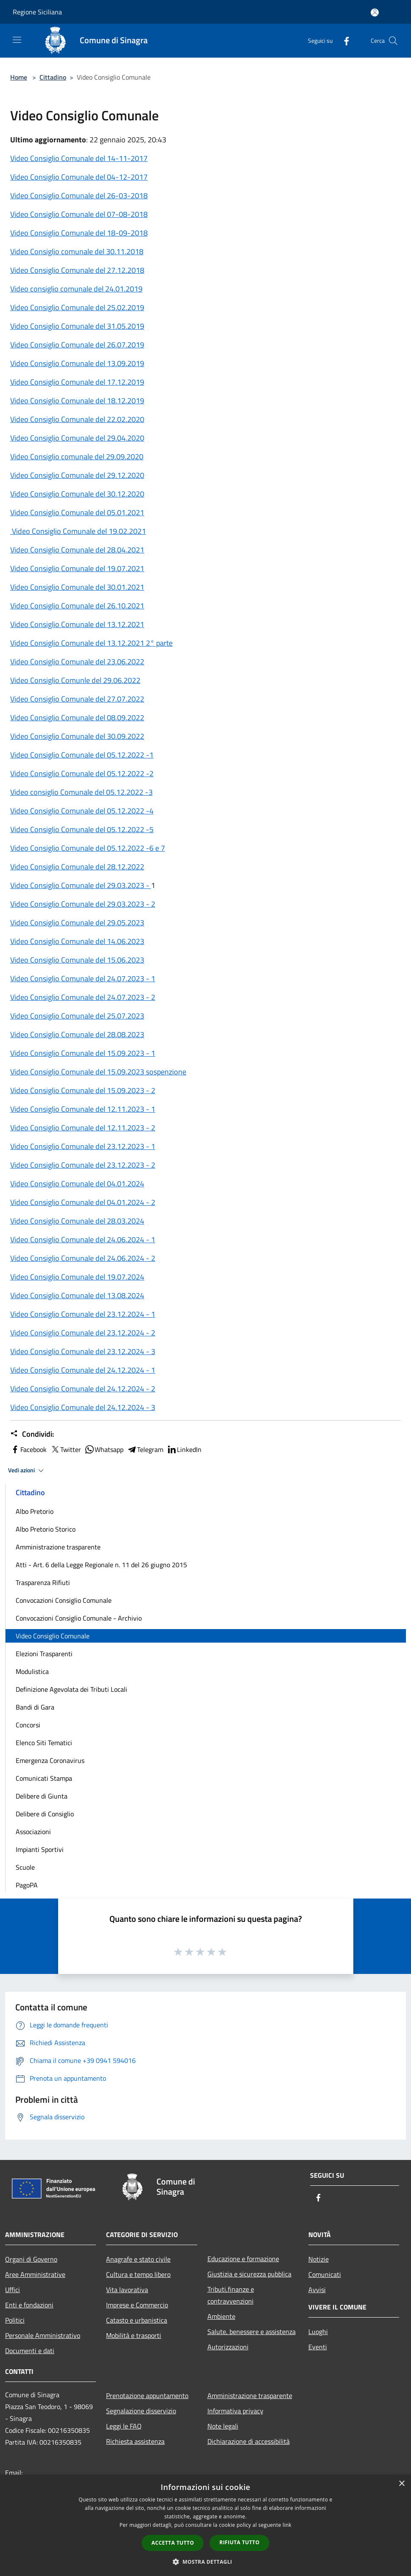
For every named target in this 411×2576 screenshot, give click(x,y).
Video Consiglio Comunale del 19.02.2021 (78, 531)
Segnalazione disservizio (141, 2411)
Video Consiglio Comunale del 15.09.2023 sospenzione (98, 1071)
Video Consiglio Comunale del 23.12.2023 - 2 (82, 1165)
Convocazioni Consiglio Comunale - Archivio (79, 1618)
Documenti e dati (29, 2351)
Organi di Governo (31, 2259)
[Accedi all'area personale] (374, 12)
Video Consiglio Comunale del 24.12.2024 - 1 (82, 1370)
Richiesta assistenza (135, 2441)
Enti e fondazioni (29, 2305)
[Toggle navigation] (17, 40)
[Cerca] (393, 41)
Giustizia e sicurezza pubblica (249, 2274)
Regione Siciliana (37, 12)
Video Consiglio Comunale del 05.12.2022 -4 (82, 810)
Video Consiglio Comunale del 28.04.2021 (77, 549)
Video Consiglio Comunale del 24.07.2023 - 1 (82, 978)
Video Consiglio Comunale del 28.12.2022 (77, 866)
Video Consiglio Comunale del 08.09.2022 (77, 717)
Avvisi (317, 2290)
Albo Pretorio (34, 1511)
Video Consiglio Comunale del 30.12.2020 (77, 494)
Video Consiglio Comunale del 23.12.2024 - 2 (82, 1332)
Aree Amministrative (35, 2274)
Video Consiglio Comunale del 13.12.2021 (77, 624)
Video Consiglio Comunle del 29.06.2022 (75, 680)
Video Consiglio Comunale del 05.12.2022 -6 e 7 (87, 848)
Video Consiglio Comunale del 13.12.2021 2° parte (91, 643)
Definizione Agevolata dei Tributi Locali (71, 1689)
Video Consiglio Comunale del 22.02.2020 (77, 419)
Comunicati (324, 2274)
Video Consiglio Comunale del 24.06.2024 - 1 (82, 1239)
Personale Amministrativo (42, 2335)
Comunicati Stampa (44, 1778)
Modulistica (32, 1671)
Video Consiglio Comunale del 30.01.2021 (77, 587)
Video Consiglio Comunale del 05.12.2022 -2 (82, 773)
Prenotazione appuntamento (147, 2395)
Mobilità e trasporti (133, 2335)
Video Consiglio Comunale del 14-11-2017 (79, 158)
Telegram (145, 1449)
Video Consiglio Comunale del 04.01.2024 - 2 (82, 1202)
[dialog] (205, 2525)
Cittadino (52, 77)
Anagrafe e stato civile (138, 2259)
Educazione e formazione (243, 2259)
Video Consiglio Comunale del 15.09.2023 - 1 (82, 1053)
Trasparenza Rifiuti (43, 1582)
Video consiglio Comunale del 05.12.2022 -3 (81, 792)
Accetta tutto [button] (172, 2542)
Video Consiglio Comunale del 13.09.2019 (77, 363)
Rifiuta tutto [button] (239, 2542)
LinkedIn (184, 1449)
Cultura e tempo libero (138, 2274)
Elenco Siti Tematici (44, 1743)
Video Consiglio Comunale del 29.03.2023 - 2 (82, 904)
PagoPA (27, 1885)
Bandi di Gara (35, 1707)
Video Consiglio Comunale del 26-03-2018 (79, 195)
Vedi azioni (27, 1471)
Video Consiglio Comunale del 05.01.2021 (77, 512)
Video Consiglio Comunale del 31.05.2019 (77, 326)
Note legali (222, 2426)
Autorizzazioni (228, 2347)
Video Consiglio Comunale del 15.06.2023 (77, 960)
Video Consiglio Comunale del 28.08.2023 (77, 1034)
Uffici (12, 2290)
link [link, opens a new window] (286, 2525)
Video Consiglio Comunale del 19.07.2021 (77, 568)
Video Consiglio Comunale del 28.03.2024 (77, 1221)
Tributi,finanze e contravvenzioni (230, 2295)
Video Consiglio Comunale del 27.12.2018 (77, 270)
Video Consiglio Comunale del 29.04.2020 (77, 438)
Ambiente (221, 2316)
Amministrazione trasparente (58, 1547)
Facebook (28, 1449)
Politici (15, 2320)
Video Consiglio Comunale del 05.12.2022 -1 (82, 755)
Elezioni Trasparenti (44, 1654)
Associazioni (33, 1832)
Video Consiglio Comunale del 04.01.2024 (77, 1183)
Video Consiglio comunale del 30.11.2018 (76, 251)
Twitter (65, 1449)
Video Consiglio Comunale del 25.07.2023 (77, 1016)
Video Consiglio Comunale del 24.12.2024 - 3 (82, 1407)
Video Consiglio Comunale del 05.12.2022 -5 (82, 829)
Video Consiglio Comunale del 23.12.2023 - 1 (82, 1146)
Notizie (318, 2259)
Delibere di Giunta (41, 1796)
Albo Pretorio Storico (45, 1529)
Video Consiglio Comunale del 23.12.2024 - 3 (82, 1351)
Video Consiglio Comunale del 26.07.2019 (77, 344)
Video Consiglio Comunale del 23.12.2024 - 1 (82, 1314)
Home (18, 77)
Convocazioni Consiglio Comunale (64, 1600)
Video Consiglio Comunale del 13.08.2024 (77, 1295)
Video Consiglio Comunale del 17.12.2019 (77, 382)
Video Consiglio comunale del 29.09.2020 (76, 456)
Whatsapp (103, 1449)
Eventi (317, 2347)
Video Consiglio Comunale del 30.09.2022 (77, 736)
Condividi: (32, 1434)
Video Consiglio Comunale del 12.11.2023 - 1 (82, 1109)
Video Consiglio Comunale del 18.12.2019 (77, 400)
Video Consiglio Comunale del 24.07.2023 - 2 (82, 997)
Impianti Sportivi (40, 1849)
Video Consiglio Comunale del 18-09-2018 (79, 233)
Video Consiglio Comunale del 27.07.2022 (77, 699)
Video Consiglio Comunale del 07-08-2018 (79, 214)
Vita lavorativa (127, 2290)
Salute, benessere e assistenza (251, 2331)
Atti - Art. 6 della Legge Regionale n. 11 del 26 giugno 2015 (101, 1565)
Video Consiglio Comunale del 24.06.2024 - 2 (82, 1258)
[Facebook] (343, 40)
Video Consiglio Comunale (52, 1636)
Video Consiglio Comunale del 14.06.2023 (77, 941)
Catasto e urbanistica (136, 2320)
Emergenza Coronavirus (50, 1760)
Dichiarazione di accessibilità (248, 2441)
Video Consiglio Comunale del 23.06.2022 (77, 661)
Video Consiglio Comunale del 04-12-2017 (79, 177)
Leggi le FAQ (124, 2426)
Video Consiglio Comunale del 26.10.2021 (77, 605)
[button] (205, 2561)
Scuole (25, 1867)
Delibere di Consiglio (45, 1814)
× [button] (401, 2484)
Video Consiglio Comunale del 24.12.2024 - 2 (82, 1388)
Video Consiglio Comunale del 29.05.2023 (77, 922)
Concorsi (28, 1725)
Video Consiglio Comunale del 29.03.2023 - (80, 885)
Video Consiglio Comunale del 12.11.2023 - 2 (82, 1127)
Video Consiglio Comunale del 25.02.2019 (77, 307)
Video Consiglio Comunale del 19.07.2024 (77, 1276)
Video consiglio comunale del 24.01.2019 (76, 288)
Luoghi (318, 2331)
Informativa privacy (235, 2411)
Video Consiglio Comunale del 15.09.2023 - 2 (82, 1090)
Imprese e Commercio (137, 2305)
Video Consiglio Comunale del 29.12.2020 (77, 475)
